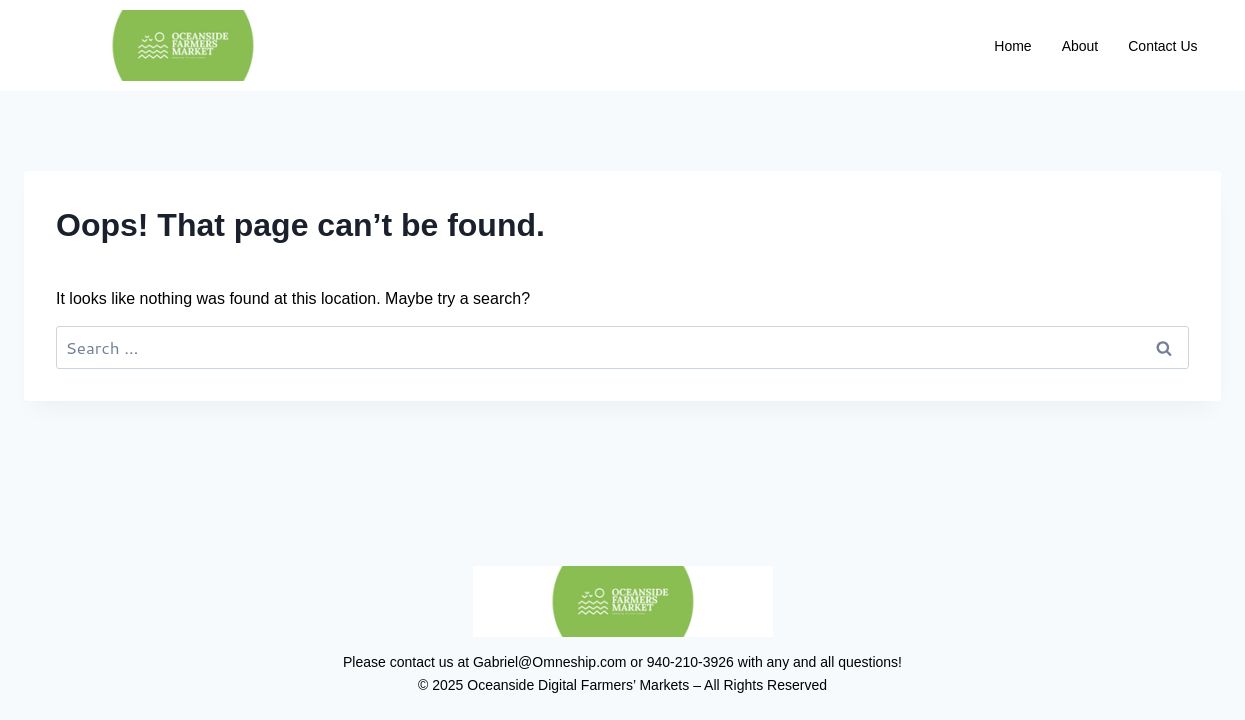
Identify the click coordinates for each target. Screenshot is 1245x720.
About (1080, 46)
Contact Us (1162, 46)
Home (1012, 46)
